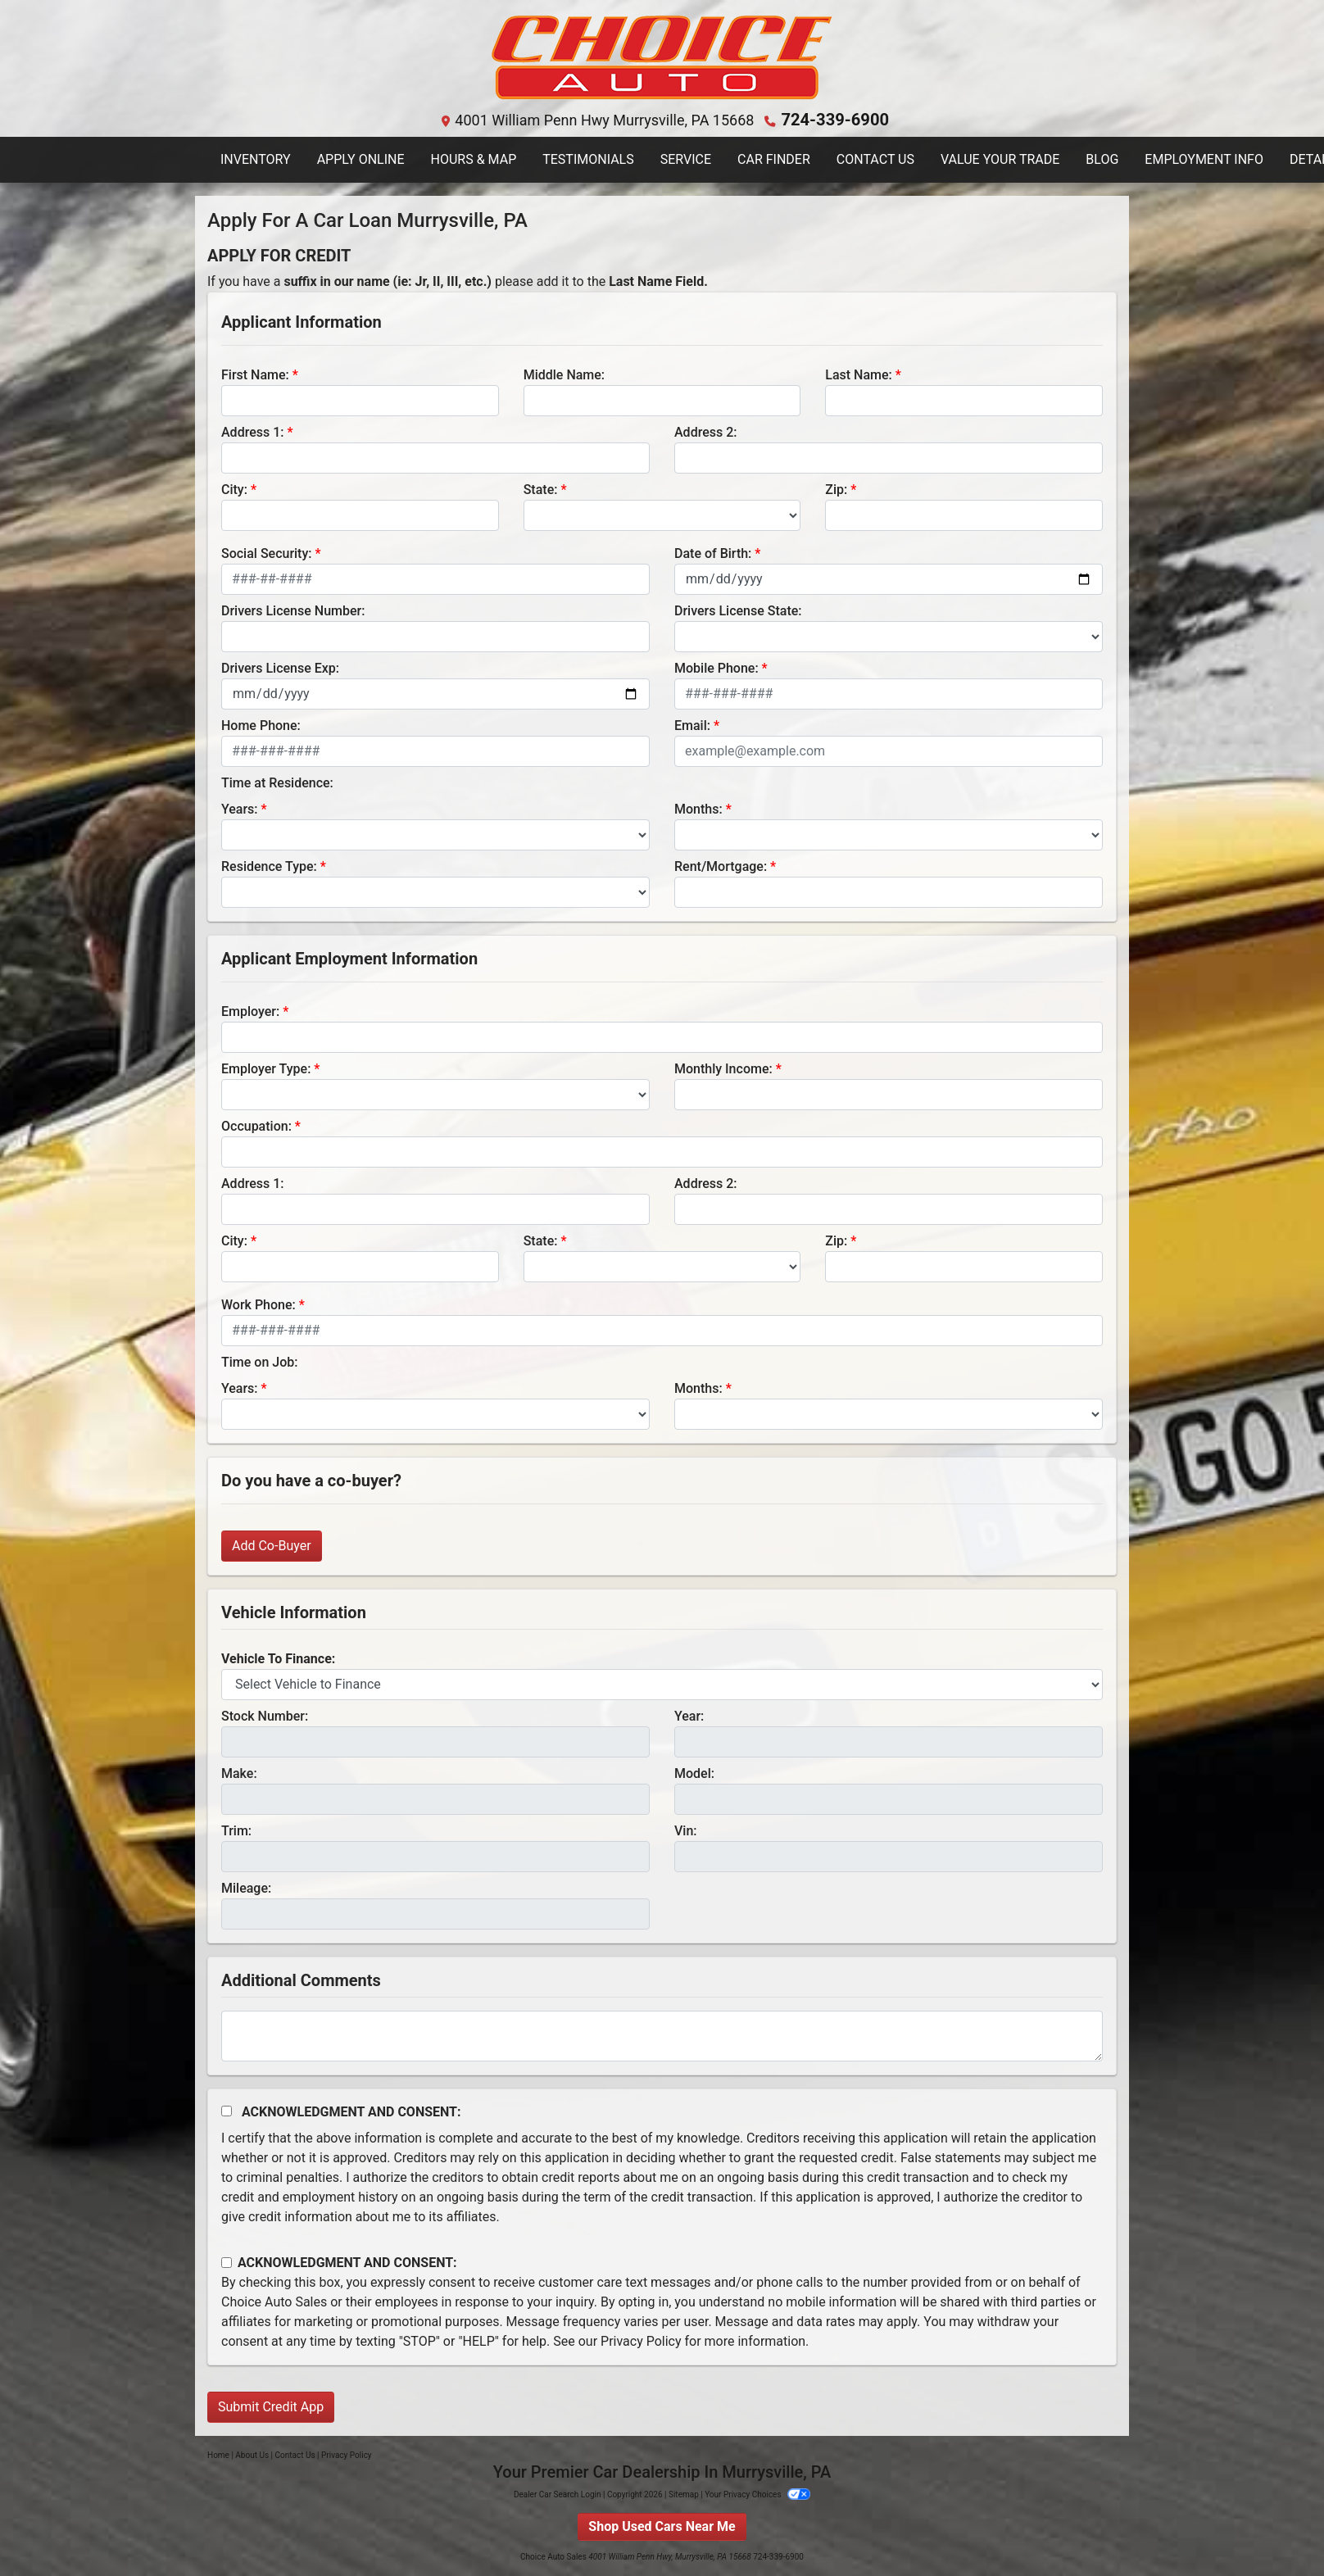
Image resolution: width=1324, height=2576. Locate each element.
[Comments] (662, 2035)
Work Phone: (258, 1304)
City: (234, 489)
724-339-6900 (835, 119)
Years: (239, 808)
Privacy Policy (641, 2340)
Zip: (836, 489)
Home (218, 2454)
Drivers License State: (738, 610)
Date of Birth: (712, 552)
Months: (698, 808)
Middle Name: (564, 374)
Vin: (685, 1830)
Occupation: (256, 1125)
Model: (694, 1772)
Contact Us (295, 2454)
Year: (689, 1715)
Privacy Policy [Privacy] (346, 2454)
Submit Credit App (271, 2406)
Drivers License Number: (293, 610)
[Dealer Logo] (662, 58)
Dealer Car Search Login (557, 2493)
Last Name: (858, 374)
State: (541, 489)
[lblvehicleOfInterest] (662, 1683)
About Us (252, 2454)
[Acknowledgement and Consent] (226, 2110)
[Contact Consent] (226, 2261)
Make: (239, 1772)
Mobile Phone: (716, 667)
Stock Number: (264, 1715)
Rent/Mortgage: (720, 865)
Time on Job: (259, 1361)
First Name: (255, 374)
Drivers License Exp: (280, 667)
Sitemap (684, 2493)
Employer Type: (266, 1068)
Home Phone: (261, 724)
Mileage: (246, 1887)
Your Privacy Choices (757, 2493)
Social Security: (266, 552)
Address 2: (705, 431)
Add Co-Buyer (271, 1545)
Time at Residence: (277, 782)
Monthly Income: (723, 1068)
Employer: (250, 1010)
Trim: (236, 1830)
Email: (692, 724)
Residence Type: (269, 865)
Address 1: (252, 431)
